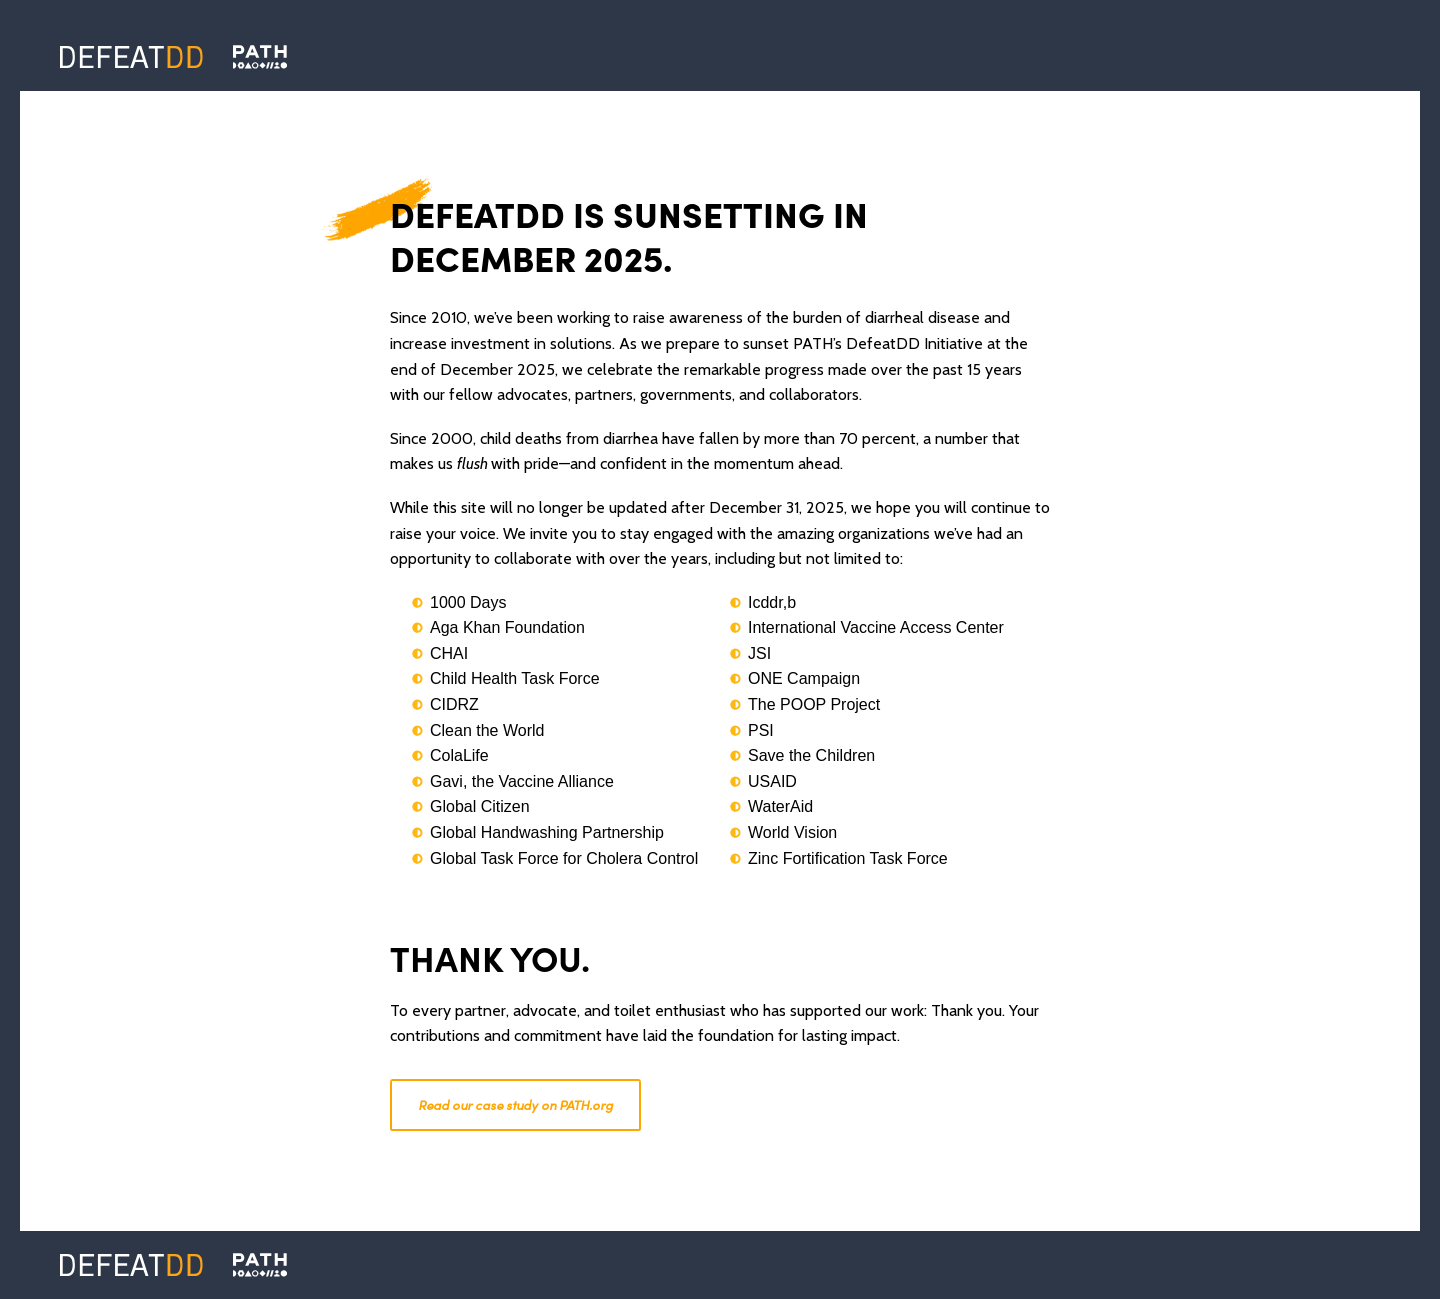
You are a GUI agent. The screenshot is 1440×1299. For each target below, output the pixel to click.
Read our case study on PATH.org (515, 1105)
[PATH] (260, 1265)
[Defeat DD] (131, 57)
